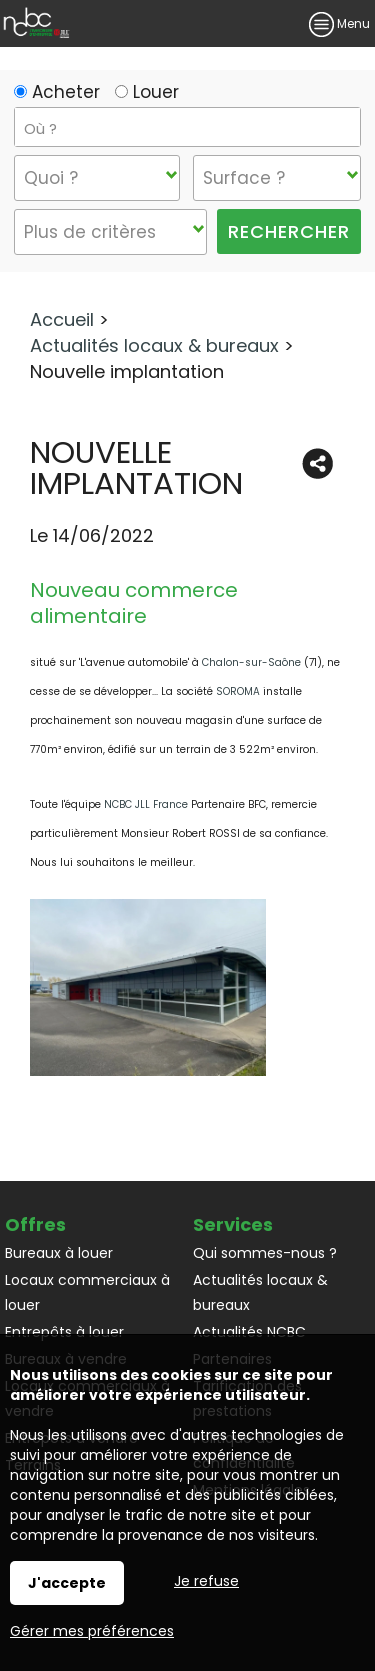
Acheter (57, 92)
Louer (147, 92)
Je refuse (206, 1581)
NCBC (119, 804)
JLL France (161, 804)
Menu (339, 23)
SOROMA (238, 691)
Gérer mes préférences (92, 1631)
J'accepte (67, 1583)
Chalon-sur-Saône (251, 662)
